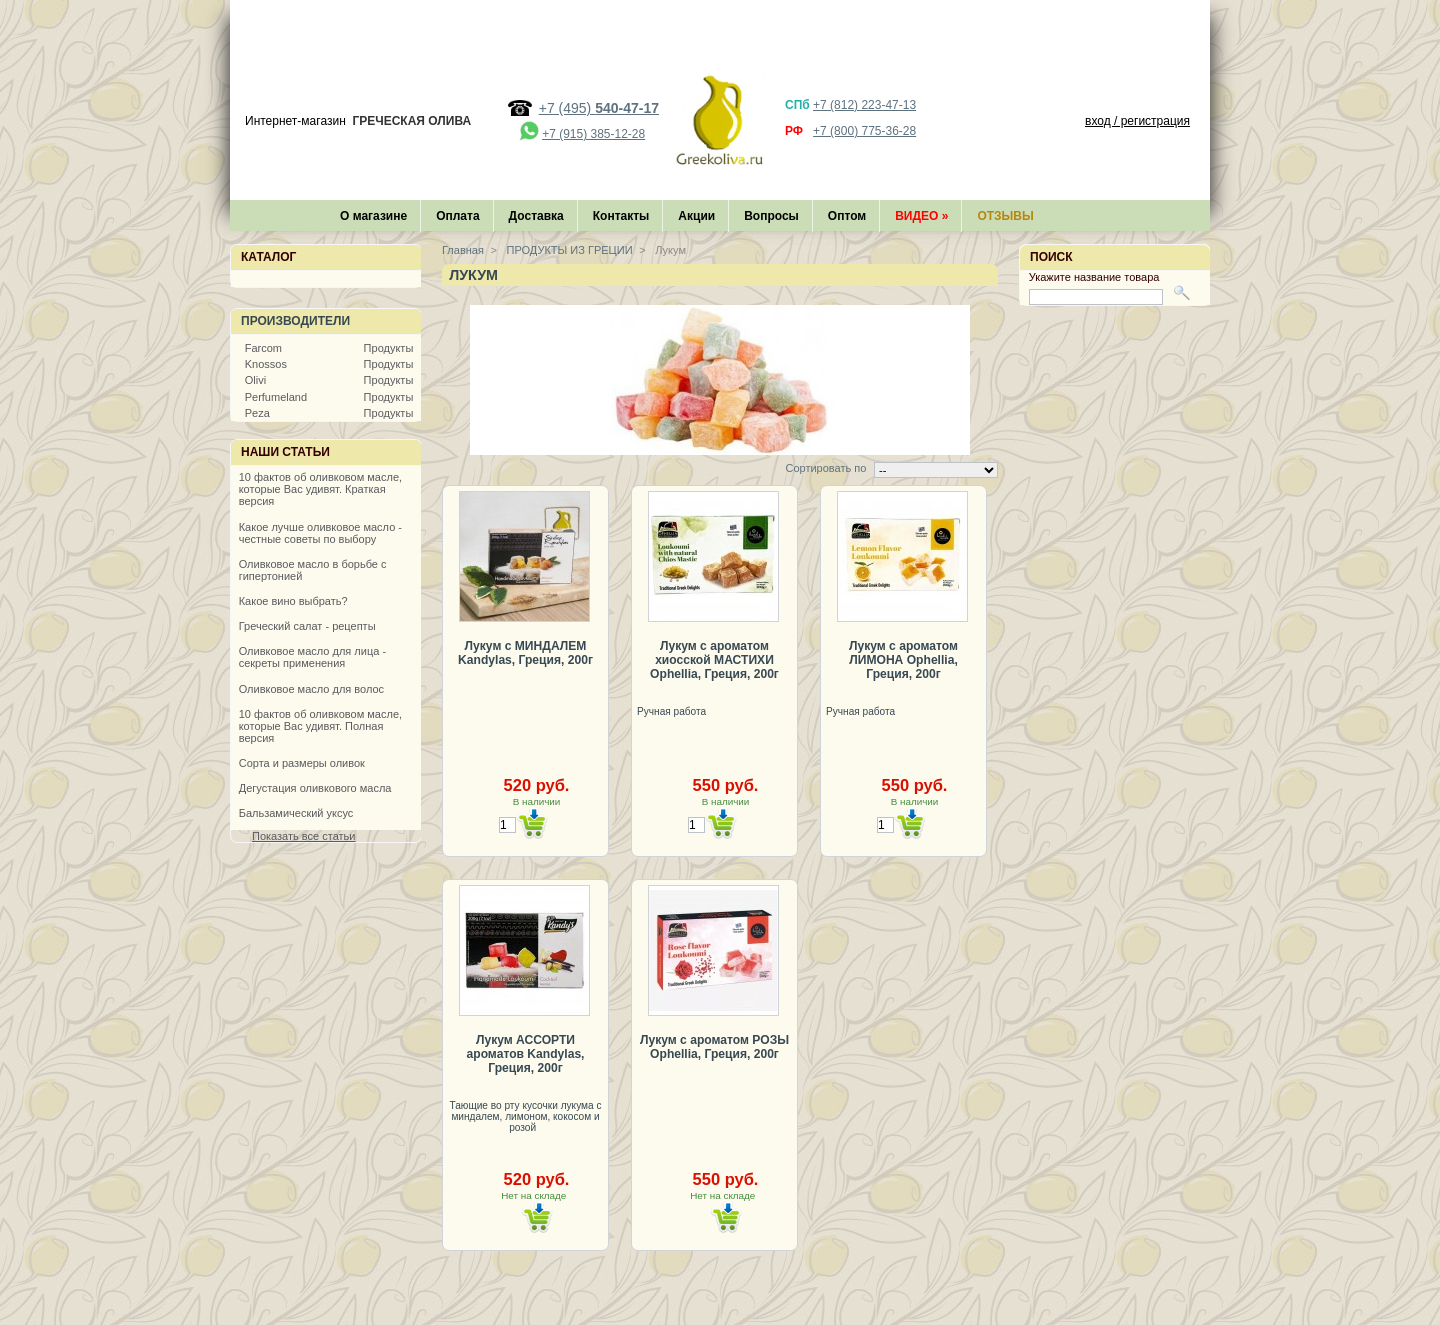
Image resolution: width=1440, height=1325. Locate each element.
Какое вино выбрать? (293, 601)
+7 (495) (599, 108)
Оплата (457, 216)
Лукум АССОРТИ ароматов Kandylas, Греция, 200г (526, 1054)
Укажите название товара (1094, 277)
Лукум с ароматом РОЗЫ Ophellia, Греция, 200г (714, 1047)
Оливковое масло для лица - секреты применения (312, 657)
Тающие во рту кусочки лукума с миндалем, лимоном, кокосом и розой (525, 1116)
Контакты (621, 216)
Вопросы (771, 216)
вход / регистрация (1137, 121)
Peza (257, 413)
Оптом (847, 216)
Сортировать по (825, 468)
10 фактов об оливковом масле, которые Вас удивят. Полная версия (320, 726)
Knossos (266, 364)
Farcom (263, 348)
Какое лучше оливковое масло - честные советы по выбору (320, 533)
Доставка (536, 216)
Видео (921, 216)
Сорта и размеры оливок (302, 763)
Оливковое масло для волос (311, 689)
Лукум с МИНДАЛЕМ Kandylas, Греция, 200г (525, 653)
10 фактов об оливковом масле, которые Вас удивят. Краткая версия (320, 489)
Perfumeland (276, 397)
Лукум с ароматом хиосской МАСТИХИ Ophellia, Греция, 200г (714, 660)
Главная (463, 250)
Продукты (389, 348)
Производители (295, 321)
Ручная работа (673, 711)
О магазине (373, 216)
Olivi (255, 380)
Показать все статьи (303, 836)
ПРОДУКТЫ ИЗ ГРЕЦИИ (568, 250)
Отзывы (1005, 216)
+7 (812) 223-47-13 (864, 105)
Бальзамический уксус (296, 813)
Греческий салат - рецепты (307, 626)
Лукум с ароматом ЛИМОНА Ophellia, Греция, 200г (903, 660)
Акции (696, 216)
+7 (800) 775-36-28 (864, 131)
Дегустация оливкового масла (315, 788)
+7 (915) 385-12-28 (593, 134)
